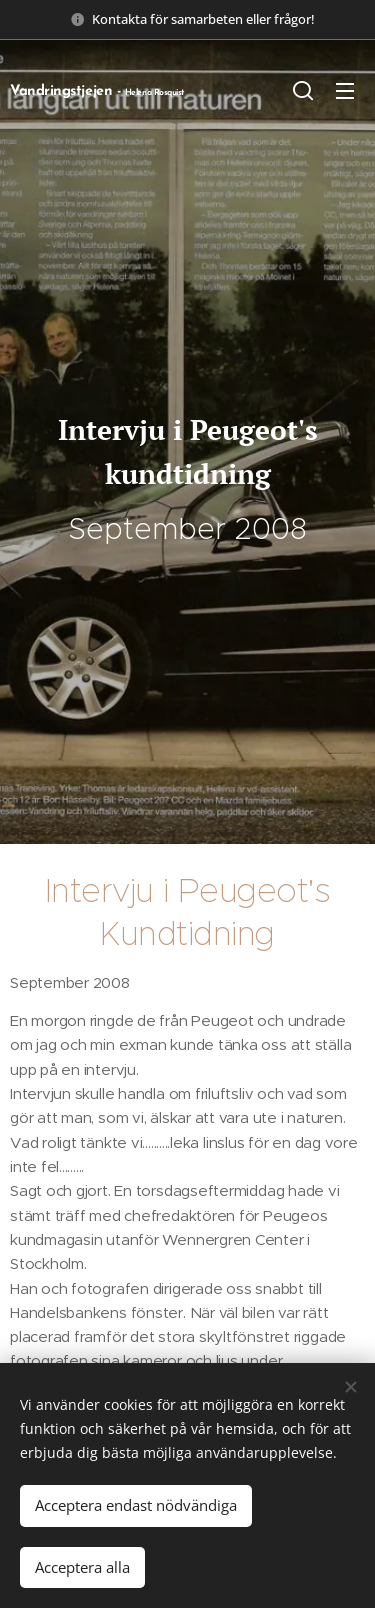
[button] (303, 90)
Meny (345, 91)
